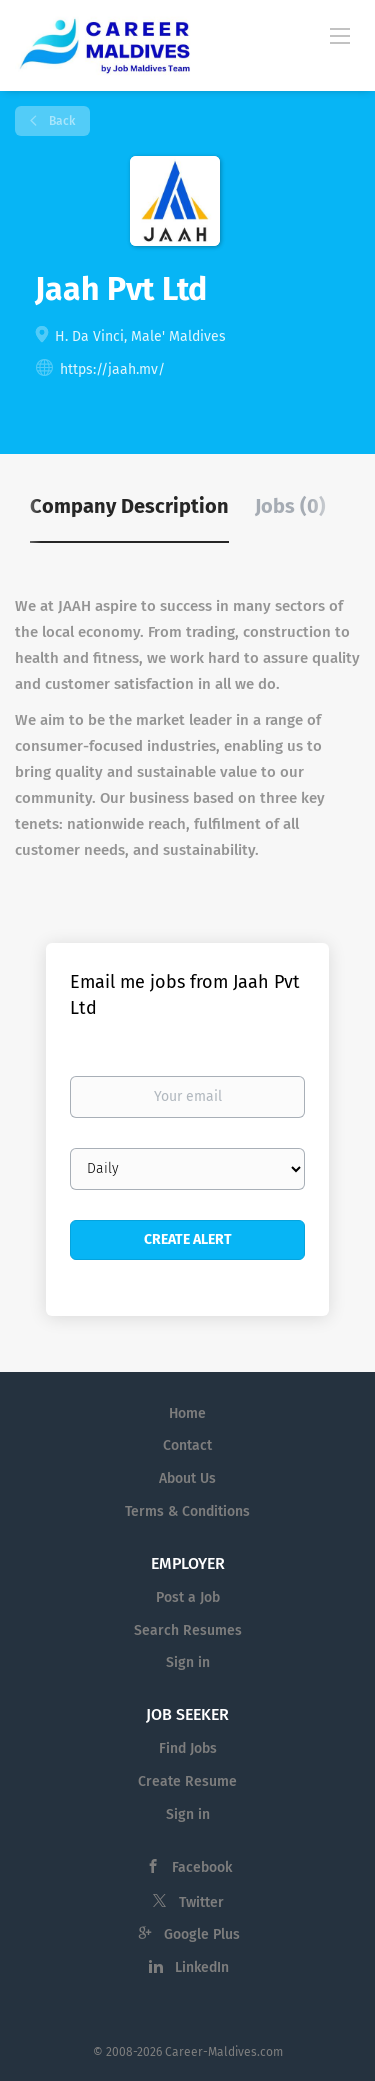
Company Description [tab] (129, 506)
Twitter (201, 1902)
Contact (187, 1445)
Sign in (188, 1662)
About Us (187, 1478)
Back (60, 121)
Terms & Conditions (187, 1511)
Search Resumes (188, 1630)
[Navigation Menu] (340, 35)
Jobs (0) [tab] (290, 506)
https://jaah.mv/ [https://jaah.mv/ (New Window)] (112, 369)
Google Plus (202, 1934)
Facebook (202, 1867)
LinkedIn (202, 1967)
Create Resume (187, 1781)
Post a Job (188, 1597)
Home (187, 1413)
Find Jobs (188, 1748)
